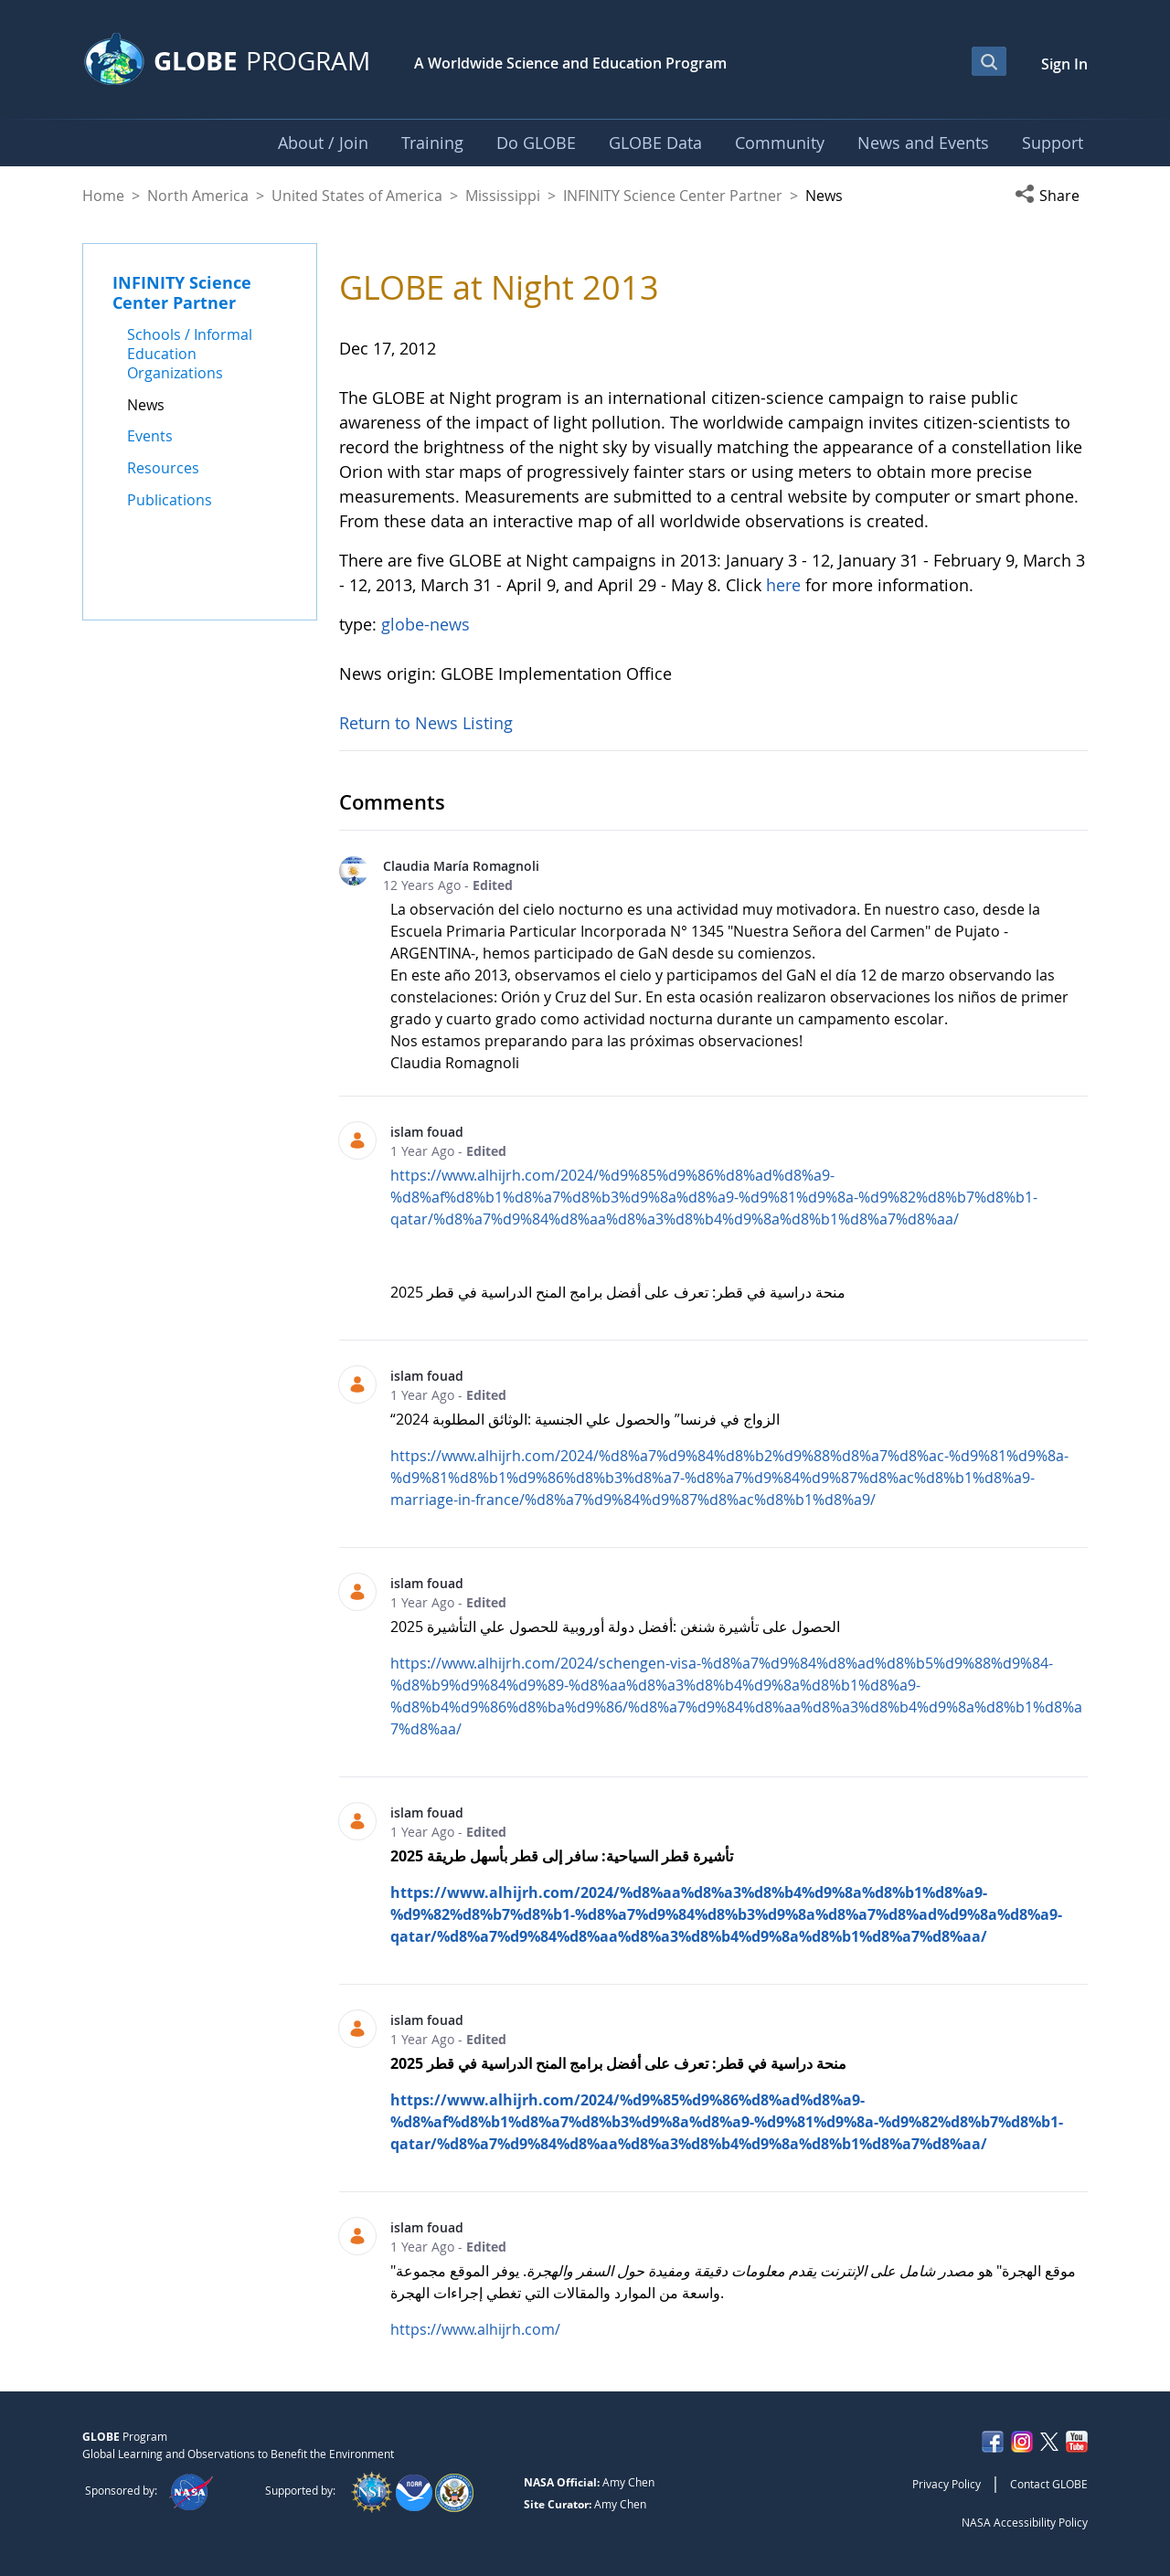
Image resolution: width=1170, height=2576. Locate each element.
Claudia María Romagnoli (461, 866)
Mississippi (502, 196)
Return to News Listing (426, 723)
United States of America (356, 196)
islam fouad (426, 1131)
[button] (1051, 196)
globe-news (425, 624)
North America (198, 196)
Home (103, 196)
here (785, 585)
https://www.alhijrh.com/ (475, 2329)
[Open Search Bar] (989, 61)
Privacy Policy (946, 2483)
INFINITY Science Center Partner (672, 196)
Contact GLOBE (1049, 2483)
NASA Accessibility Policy (1025, 2522)
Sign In (1064, 64)
